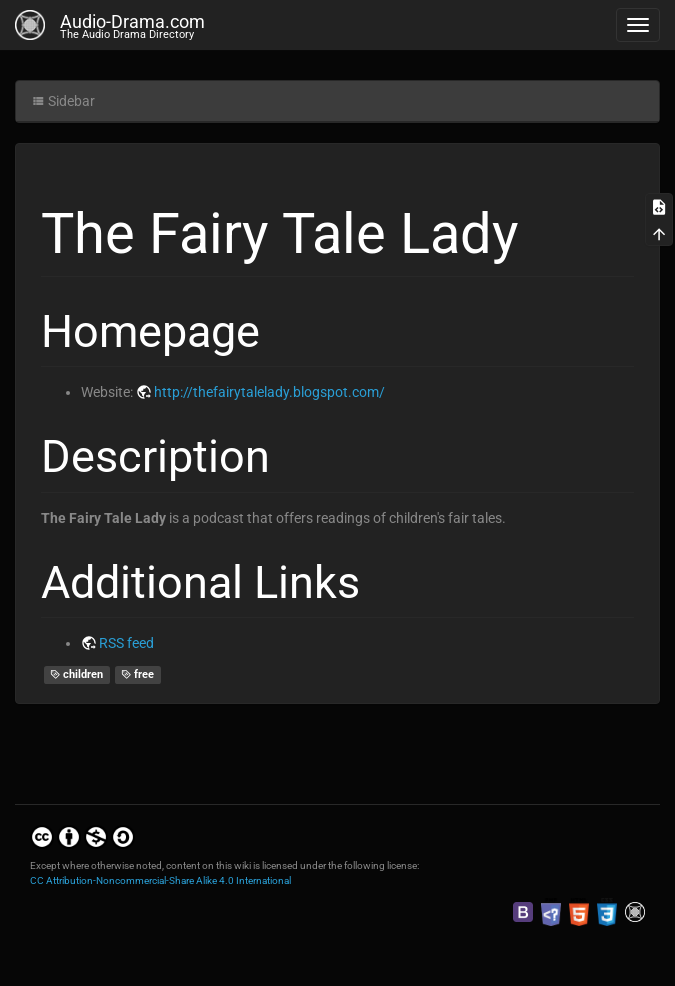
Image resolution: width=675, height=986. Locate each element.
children (77, 674)
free (138, 674)
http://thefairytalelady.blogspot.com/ (269, 392)
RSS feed (126, 643)
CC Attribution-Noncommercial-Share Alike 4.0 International (160, 880)
